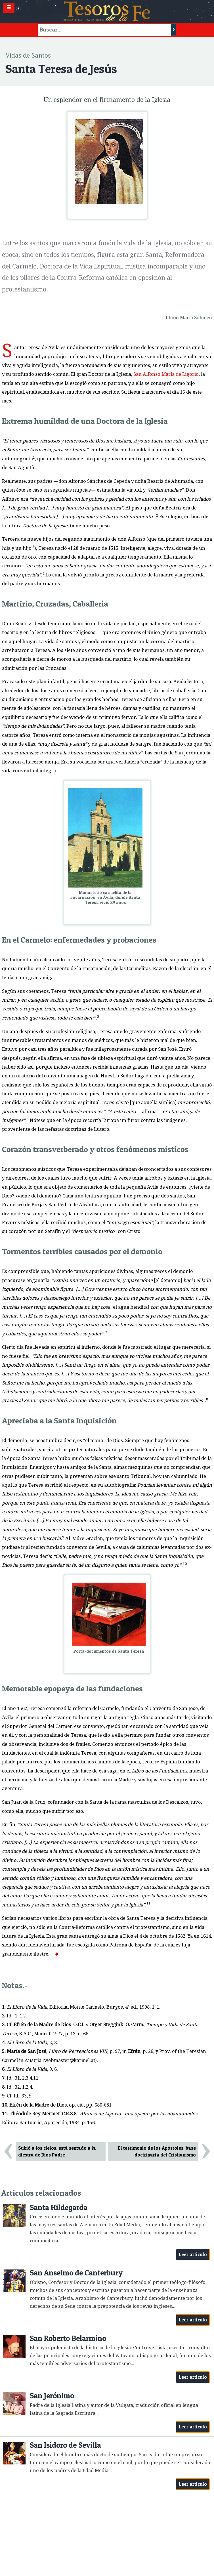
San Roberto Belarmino (68, 2338)
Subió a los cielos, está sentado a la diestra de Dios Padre (57, 2151)
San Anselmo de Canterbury (76, 2272)
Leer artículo (193, 2254)
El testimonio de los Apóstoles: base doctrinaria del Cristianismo (157, 2151)
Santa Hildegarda (58, 2207)
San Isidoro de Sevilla (65, 2445)
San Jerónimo (52, 2395)
